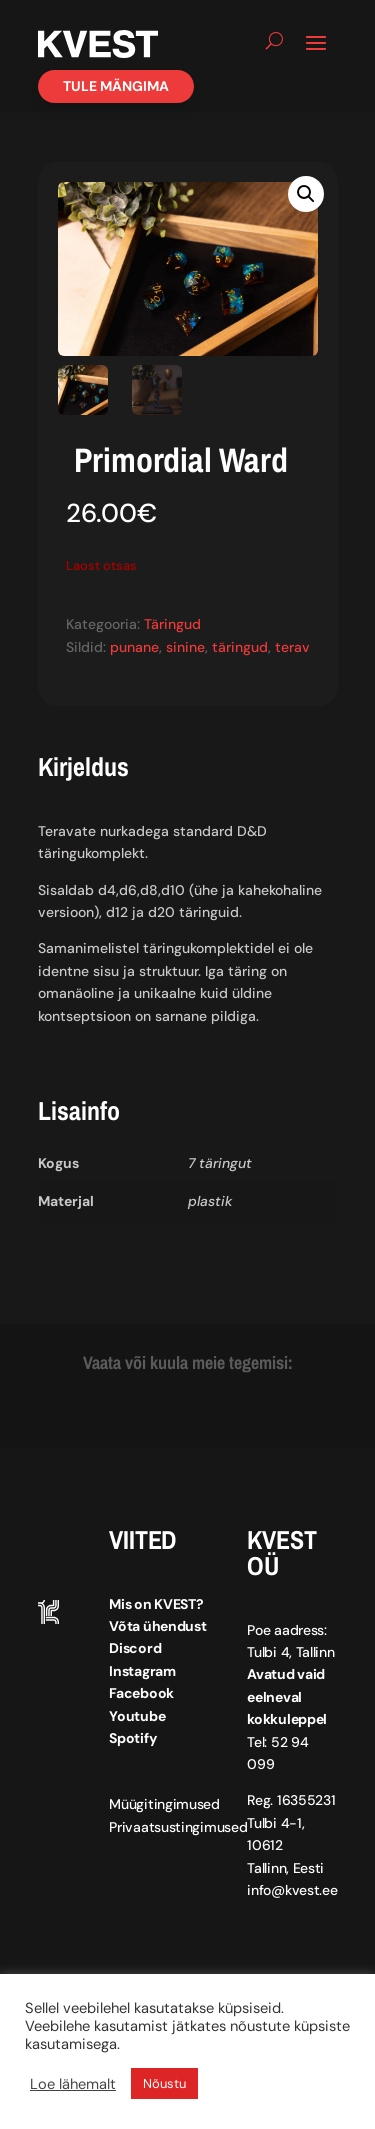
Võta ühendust (157, 1626)
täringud (240, 647)
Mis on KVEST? (156, 1604)
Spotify (132, 1738)
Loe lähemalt (73, 2084)
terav (292, 647)
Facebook (141, 1693)
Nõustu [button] (164, 2083)
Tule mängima (116, 86)
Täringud (172, 624)
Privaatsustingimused (178, 1827)
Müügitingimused (164, 1804)
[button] (306, 194)
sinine (185, 647)
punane (134, 647)
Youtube (137, 1716)
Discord (135, 1648)
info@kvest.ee (292, 1890)
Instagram (142, 1671)
